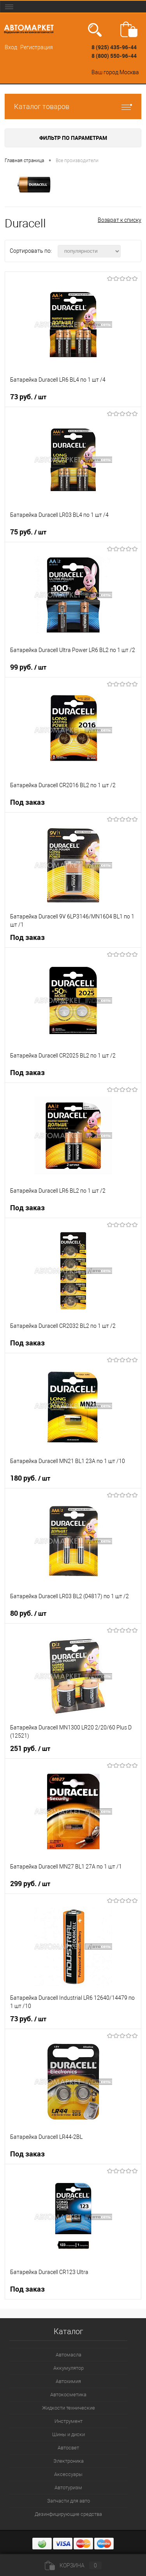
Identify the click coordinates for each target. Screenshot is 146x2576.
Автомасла (68, 2355)
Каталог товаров (73, 106)
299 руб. (30, 1883)
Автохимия (68, 2381)
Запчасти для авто (68, 2501)
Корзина (73, 2565)
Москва (129, 72)
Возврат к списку (119, 220)
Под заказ (27, 802)
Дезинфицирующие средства (68, 2514)
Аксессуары (68, 2474)
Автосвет (68, 2448)
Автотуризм (68, 2487)
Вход (11, 47)
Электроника (68, 2461)
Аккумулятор (68, 2368)
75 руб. (28, 532)
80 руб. (28, 1613)
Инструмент (69, 2421)
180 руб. (30, 1478)
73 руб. (28, 397)
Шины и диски (68, 2434)
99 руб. (28, 667)
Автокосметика (68, 2394)
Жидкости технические (68, 2408)
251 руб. (30, 1748)
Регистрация (36, 47)
